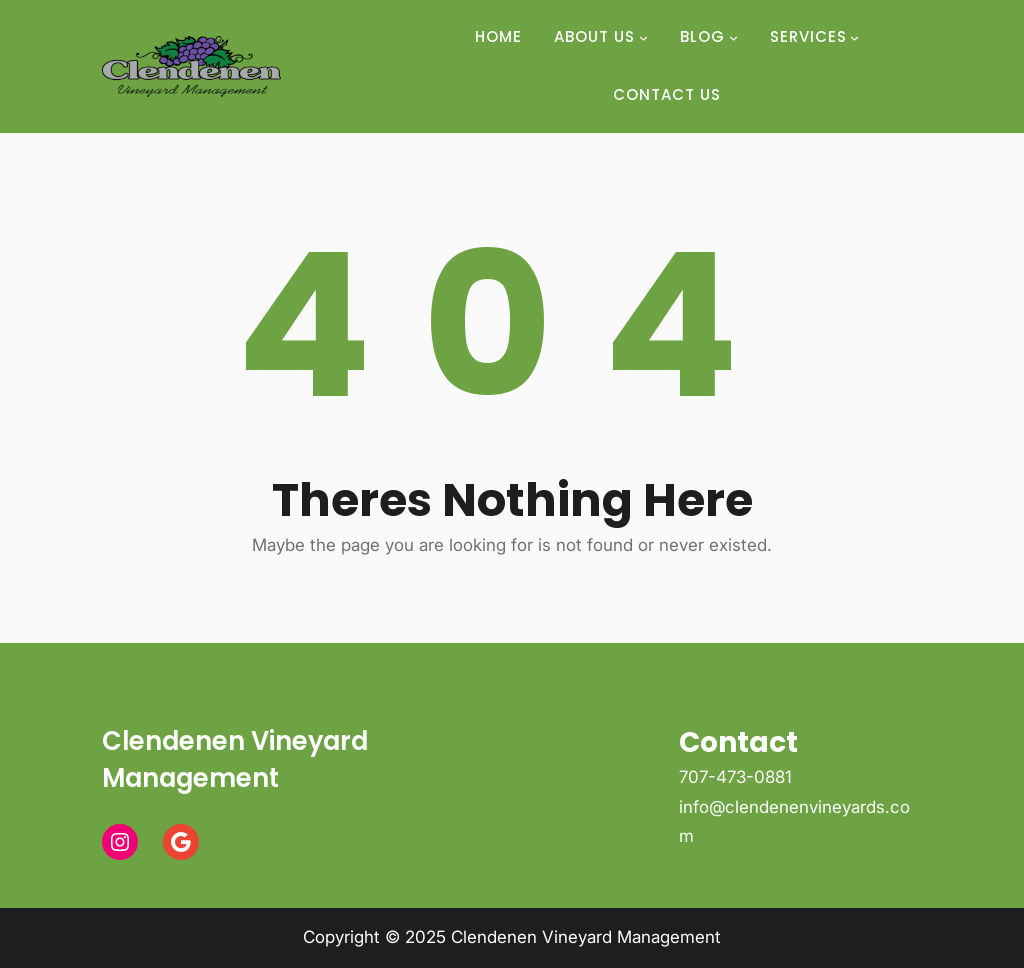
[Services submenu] (854, 37)
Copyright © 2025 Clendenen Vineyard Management (512, 937)
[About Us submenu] (643, 37)
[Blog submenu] (733, 37)
